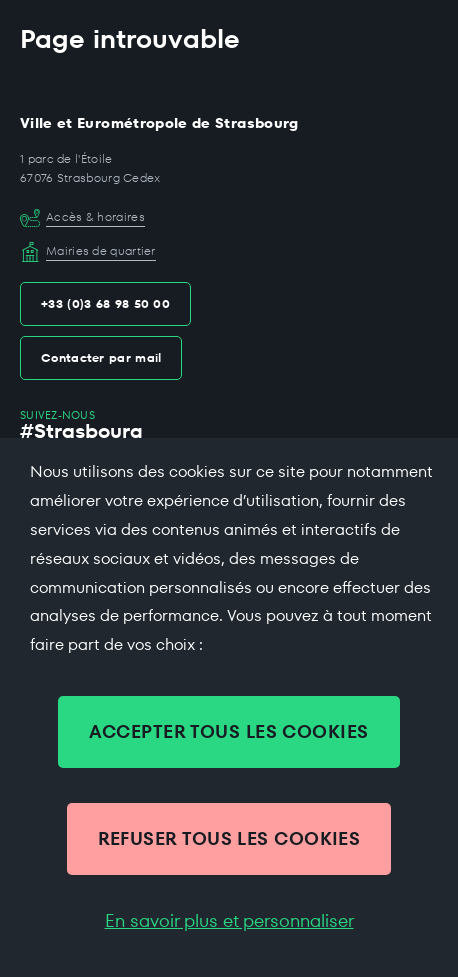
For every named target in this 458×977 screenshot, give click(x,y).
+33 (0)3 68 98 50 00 (105, 303)
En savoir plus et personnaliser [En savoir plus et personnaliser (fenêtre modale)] (229, 921)
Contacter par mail (101, 357)
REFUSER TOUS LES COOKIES (229, 838)
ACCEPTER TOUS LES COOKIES (228, 731)
